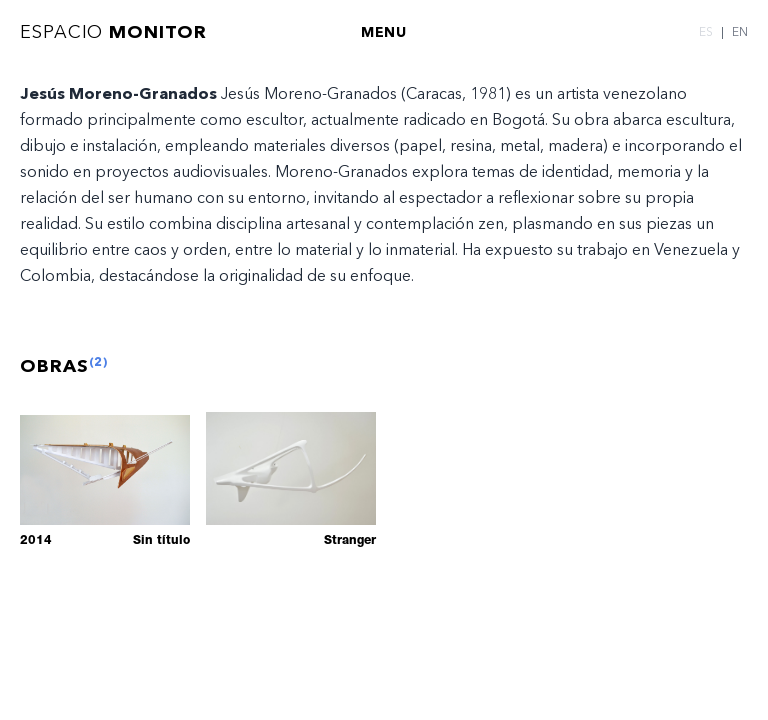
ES (706, 31)
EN (740, 31)
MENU (384, 32)
